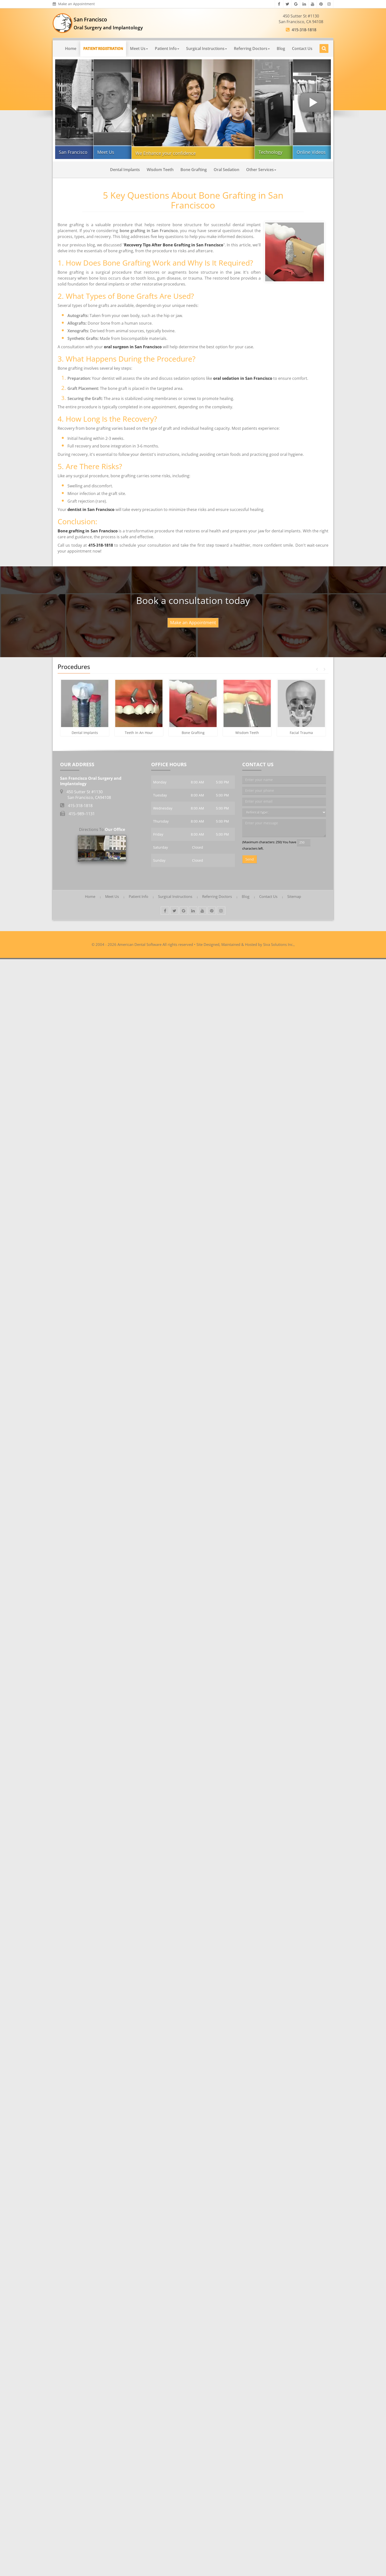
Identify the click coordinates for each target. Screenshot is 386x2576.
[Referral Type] (284, 810)
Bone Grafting (193, 169)
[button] (135, 111)
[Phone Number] (284, 788)
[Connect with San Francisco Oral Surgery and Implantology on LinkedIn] (193, 906)
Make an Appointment (74, 3)
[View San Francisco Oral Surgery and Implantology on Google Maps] (183, 906)
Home (70, 48)
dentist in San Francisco (90, 509)
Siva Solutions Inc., (279, 940)
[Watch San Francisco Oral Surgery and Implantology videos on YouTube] (202, 906)
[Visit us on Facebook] (279, 4)
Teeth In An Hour (138, 705)
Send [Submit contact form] (249, 857)
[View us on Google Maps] (295, 4)
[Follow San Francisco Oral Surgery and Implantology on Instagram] (221, 906)
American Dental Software (139, 940)
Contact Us (302, 48)
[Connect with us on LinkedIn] (304, 4)
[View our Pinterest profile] (321, 4)
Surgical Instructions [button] (206, 48)
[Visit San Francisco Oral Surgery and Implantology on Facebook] (165, 906)
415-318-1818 (304, 29)
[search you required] (324, 48)
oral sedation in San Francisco (242, 378)
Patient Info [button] (167, 48)
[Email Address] (284, 799)
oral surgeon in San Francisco (133, 347)
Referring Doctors (217, 893)
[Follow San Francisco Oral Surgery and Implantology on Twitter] (174, 906)
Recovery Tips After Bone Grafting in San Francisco (173, 245)
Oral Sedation (226, 169)
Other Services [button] (261, 169)
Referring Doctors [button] (252, 48)
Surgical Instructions (175, 893)
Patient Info (138, 893)
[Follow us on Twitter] (287, 4)
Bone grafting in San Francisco (88, 531)
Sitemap (294, 893)
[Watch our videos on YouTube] (312, 4)
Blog (281, 48)
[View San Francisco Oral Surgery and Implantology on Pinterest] (211, 906)
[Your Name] (284, 777)
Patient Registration (103, 48)
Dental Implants (125, 169)
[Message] (284, 826)
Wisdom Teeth (160, 169)
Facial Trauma (301, 705)
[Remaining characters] (303, 840)
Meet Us (112, 893)
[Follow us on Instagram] (329, 4)
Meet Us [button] (139, 48)
